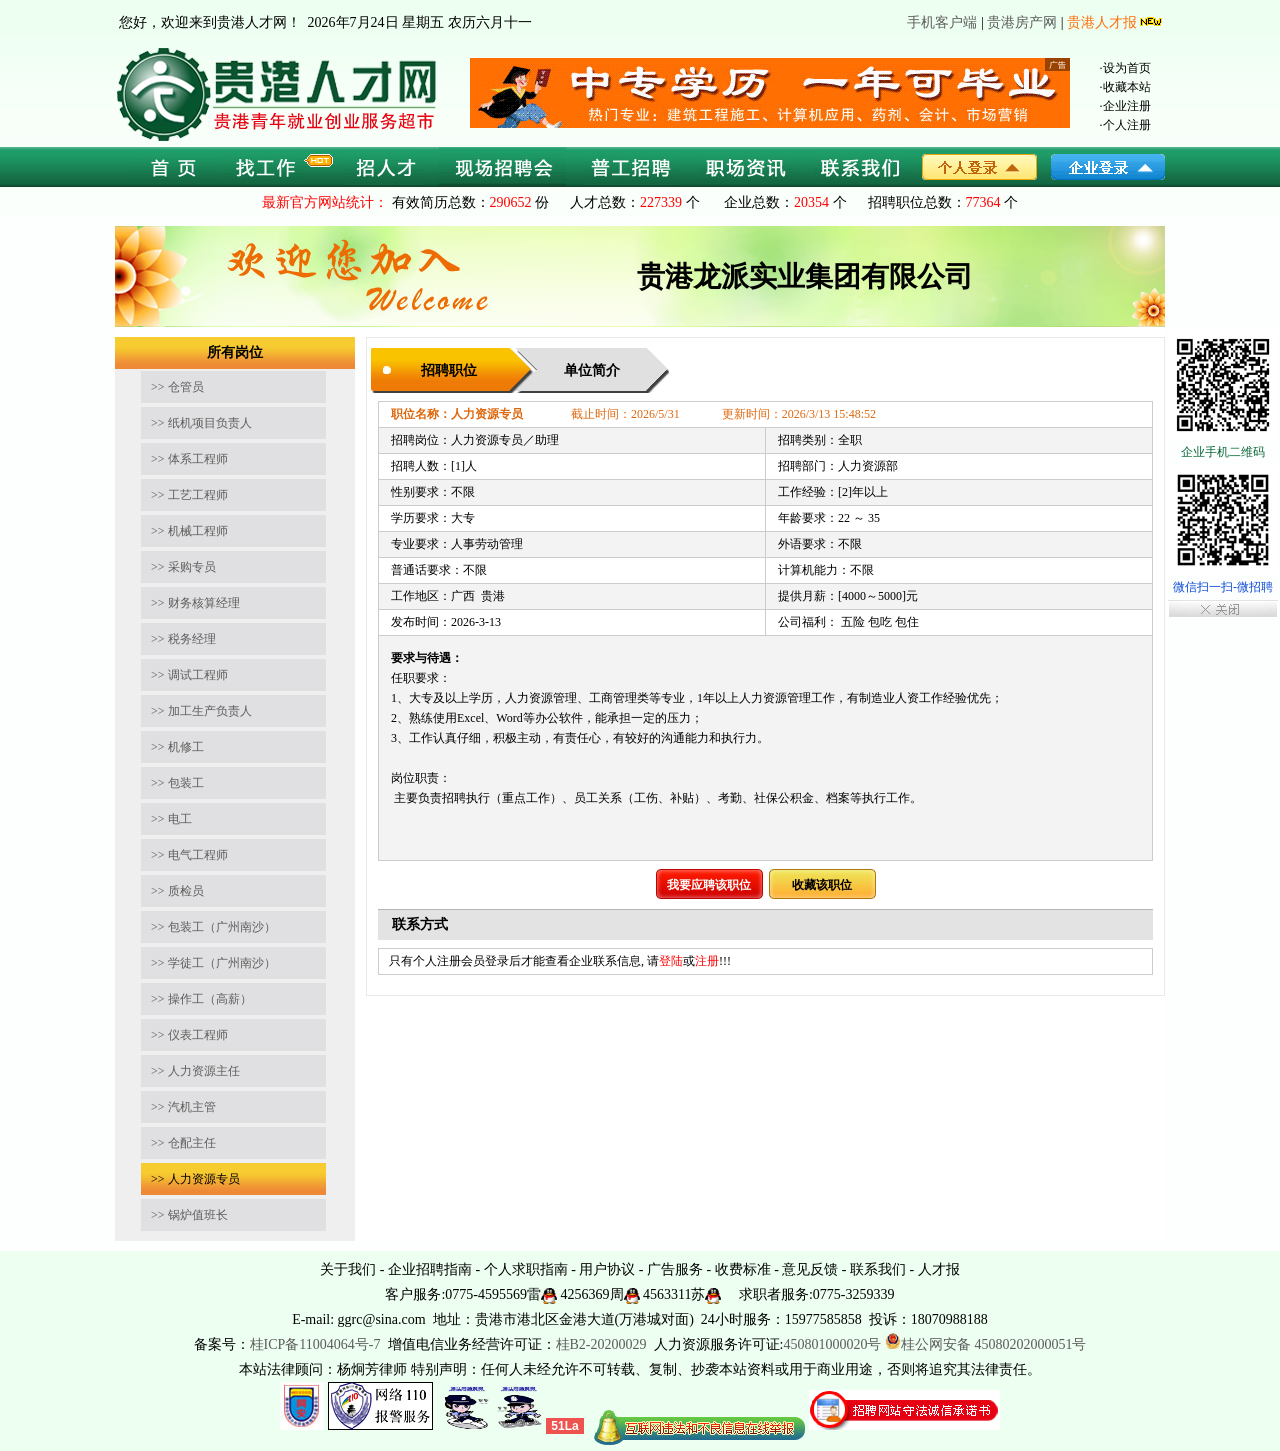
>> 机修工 (177, 747)
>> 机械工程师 (189, 531)
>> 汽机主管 (183, 1107)
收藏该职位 (822, 885)
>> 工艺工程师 (189, 495)
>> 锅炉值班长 (189, 1215)
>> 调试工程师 (189, 675)
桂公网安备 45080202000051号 (986, 1344)
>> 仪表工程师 (189, 1035)
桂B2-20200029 (603, 1344)
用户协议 (607, 1269)
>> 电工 (171, 819)
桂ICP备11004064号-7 (315, 1344)
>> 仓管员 (177, 387)
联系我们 (878, 1269)
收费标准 (743, 1269)
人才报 (939, 1269)
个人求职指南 (526, 1269)
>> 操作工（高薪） (201, 999)
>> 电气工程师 (189, 855)
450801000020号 (832, 1344)
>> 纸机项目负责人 (201, 423)
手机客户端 (942, 22)
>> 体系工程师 (189, 459)
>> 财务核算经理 (195, 603)
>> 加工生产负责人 (201, 711)
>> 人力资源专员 (195, 1179)
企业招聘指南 (430, 1269)
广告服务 (675, 1269)
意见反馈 (810, 1269)
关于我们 (348, 1269)
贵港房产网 (1022, 22)
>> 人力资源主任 (195, 1071)
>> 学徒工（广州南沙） (213, 963)
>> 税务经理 (183, 639)
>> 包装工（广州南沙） (213, 927)
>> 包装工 (177, 783)
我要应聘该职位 (709, 885)
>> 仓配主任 (183, 1143)
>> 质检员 (177, 891)
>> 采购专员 (183, 567)
